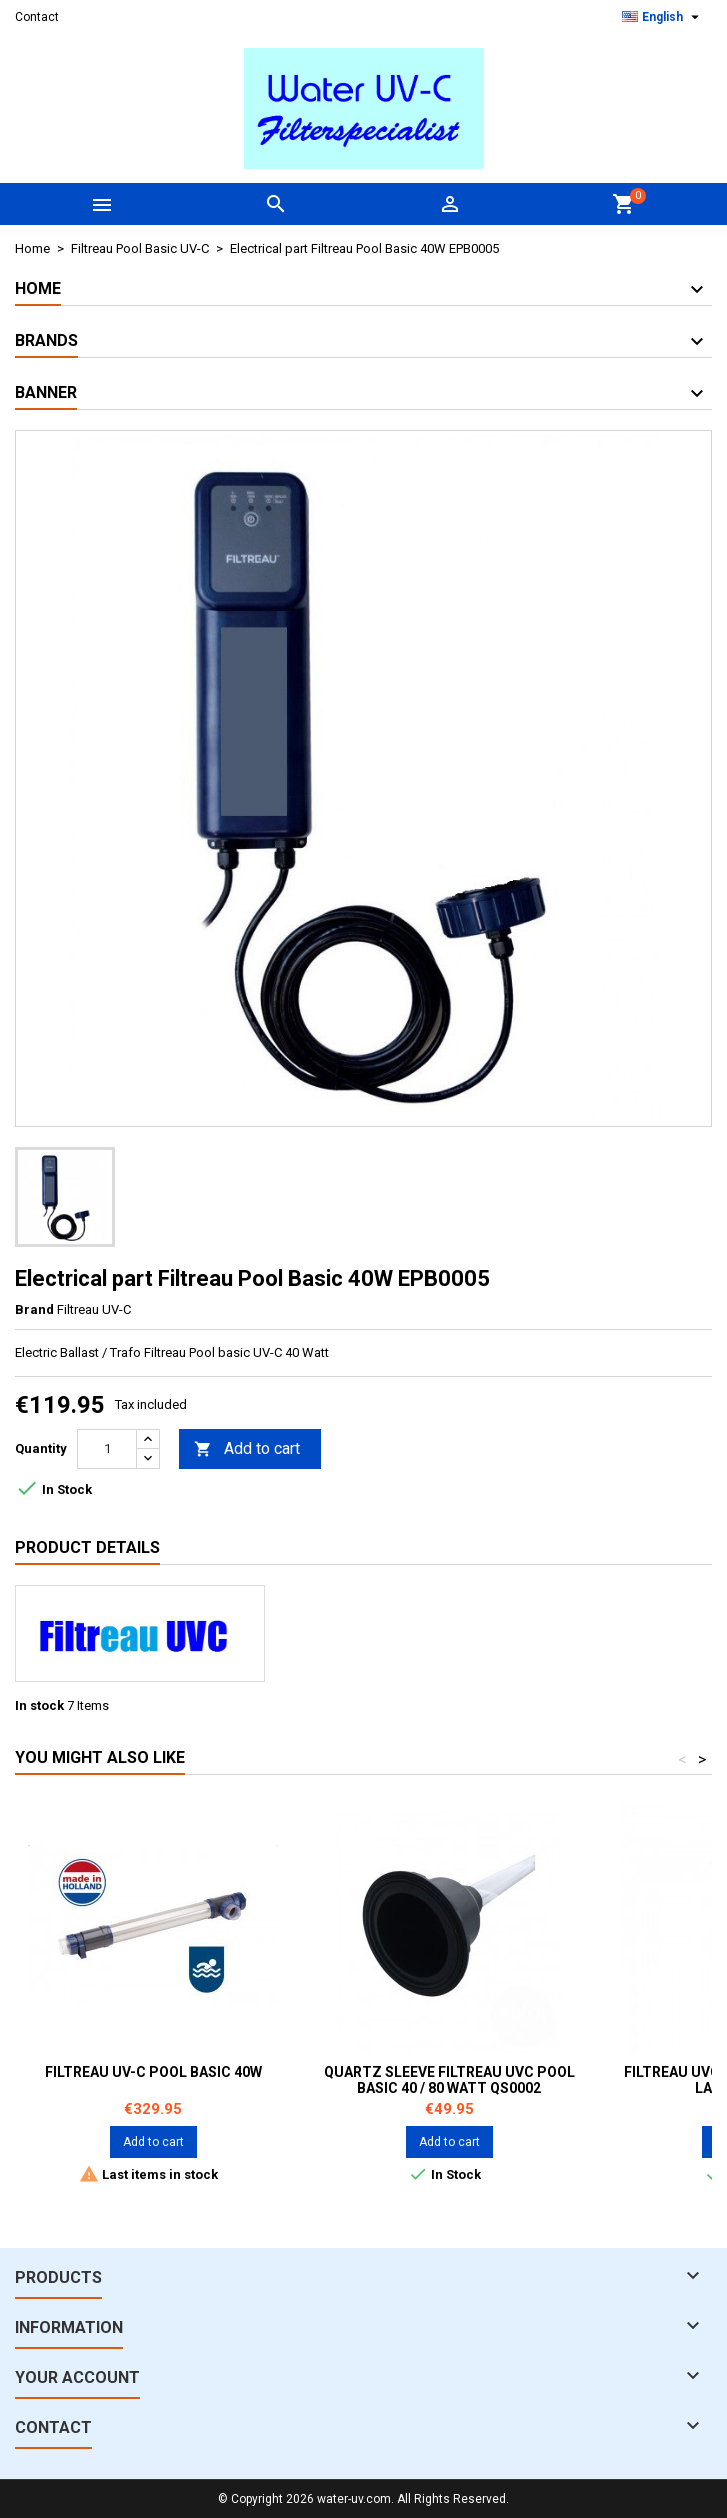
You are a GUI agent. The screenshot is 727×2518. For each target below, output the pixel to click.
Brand (34, 1309)
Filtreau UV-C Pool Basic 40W (153, 2072)
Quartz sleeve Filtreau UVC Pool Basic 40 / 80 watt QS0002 (449, 2080)
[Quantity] (107, 1449)
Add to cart (247, 1449)
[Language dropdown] (663, 17)
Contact (37, 17)
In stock (39, 1705)
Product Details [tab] (87, 1547)
